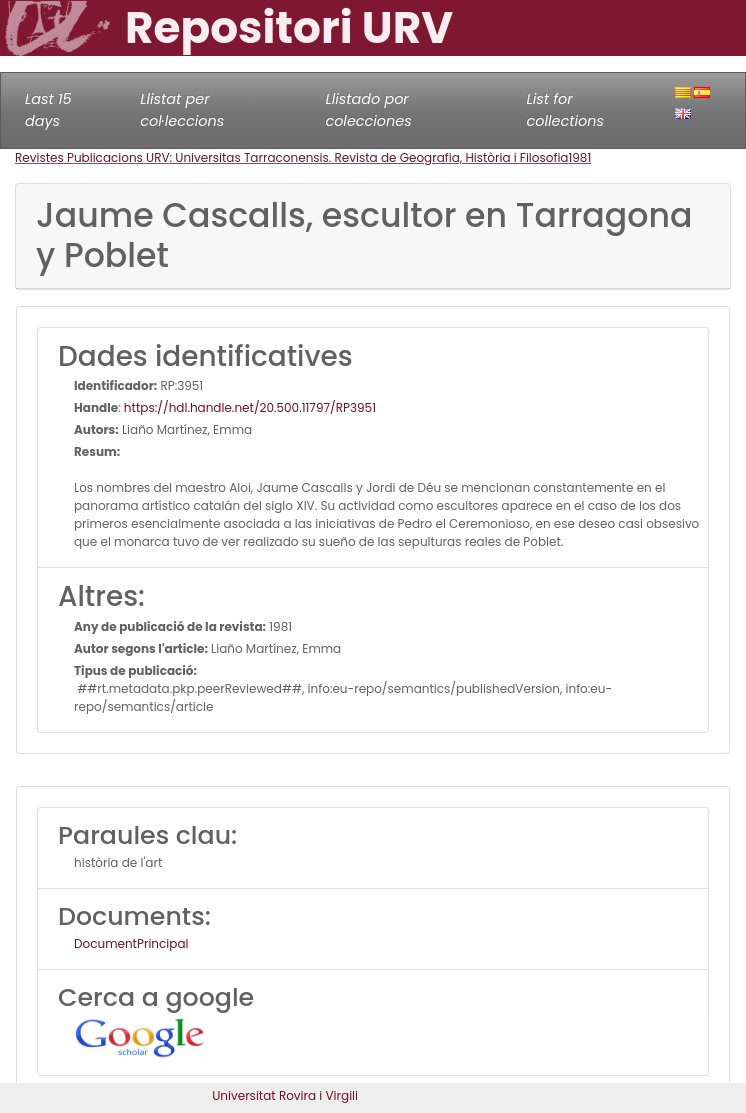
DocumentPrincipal (131, 943)
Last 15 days (48, 110)
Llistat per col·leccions (182, 110)
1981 (579, 157)
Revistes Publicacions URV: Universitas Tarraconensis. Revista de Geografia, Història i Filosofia (291, 157)
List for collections (565, 110)
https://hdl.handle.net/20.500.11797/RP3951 (250, 407)
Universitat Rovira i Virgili (285, 1095)
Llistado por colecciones (368, 110)
